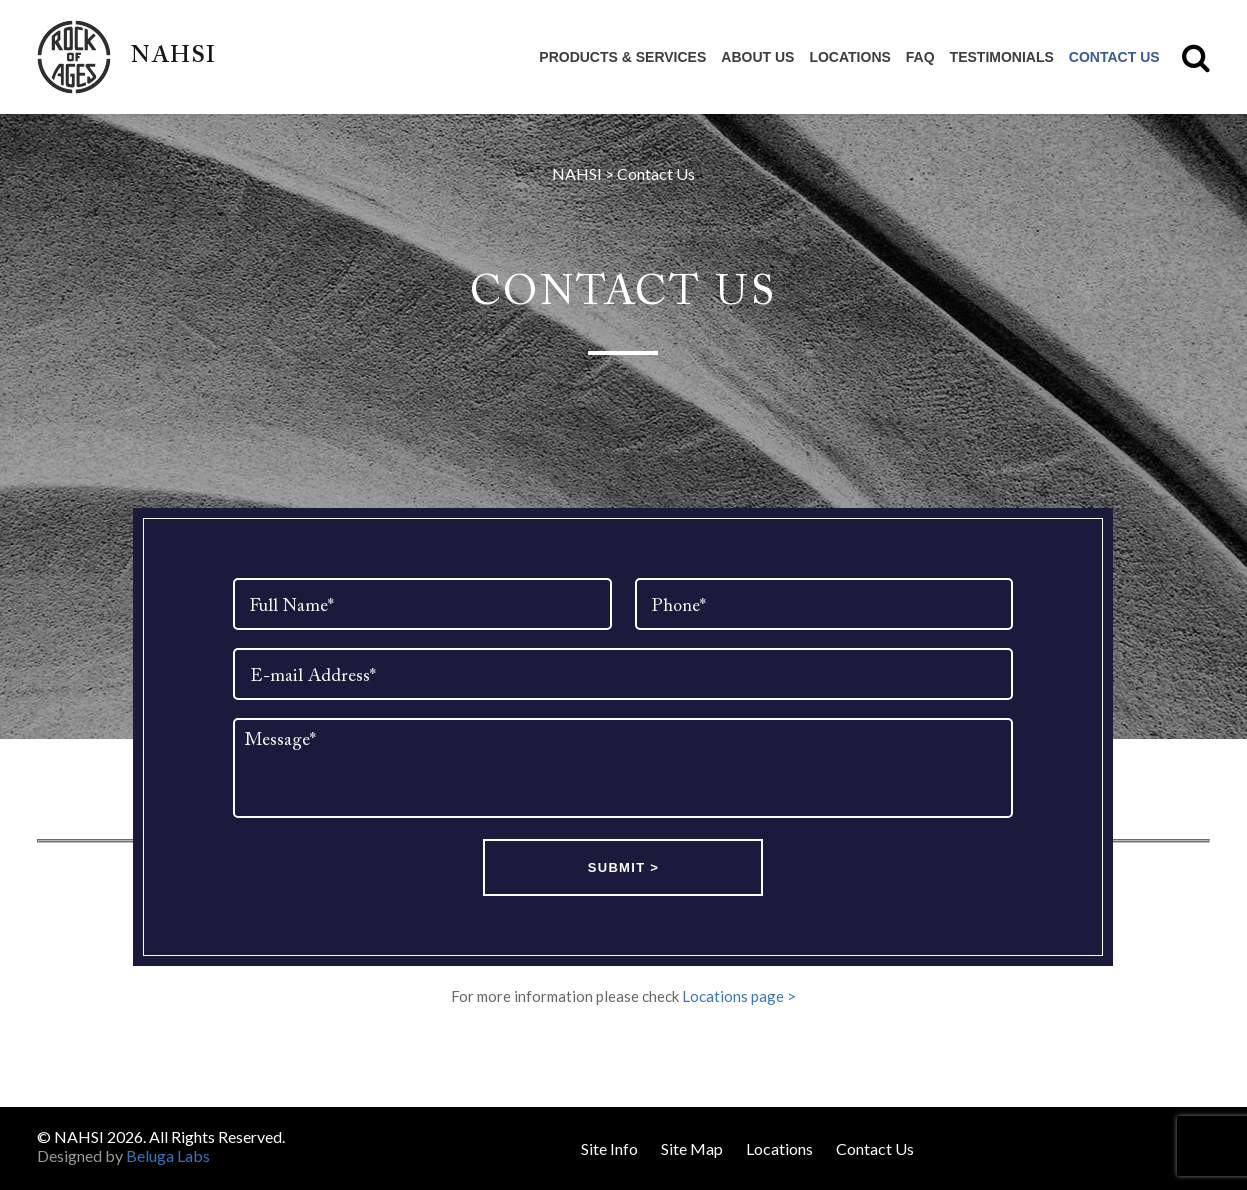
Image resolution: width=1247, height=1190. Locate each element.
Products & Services (622, 57)
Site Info (609, 1148)
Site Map (692, 1148)
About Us (757, 57)
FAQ (920, 57)
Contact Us (1114, 57)
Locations (849, 57)
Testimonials (1002, 57)
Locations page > (739, 996)
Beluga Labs (168, 1155)
